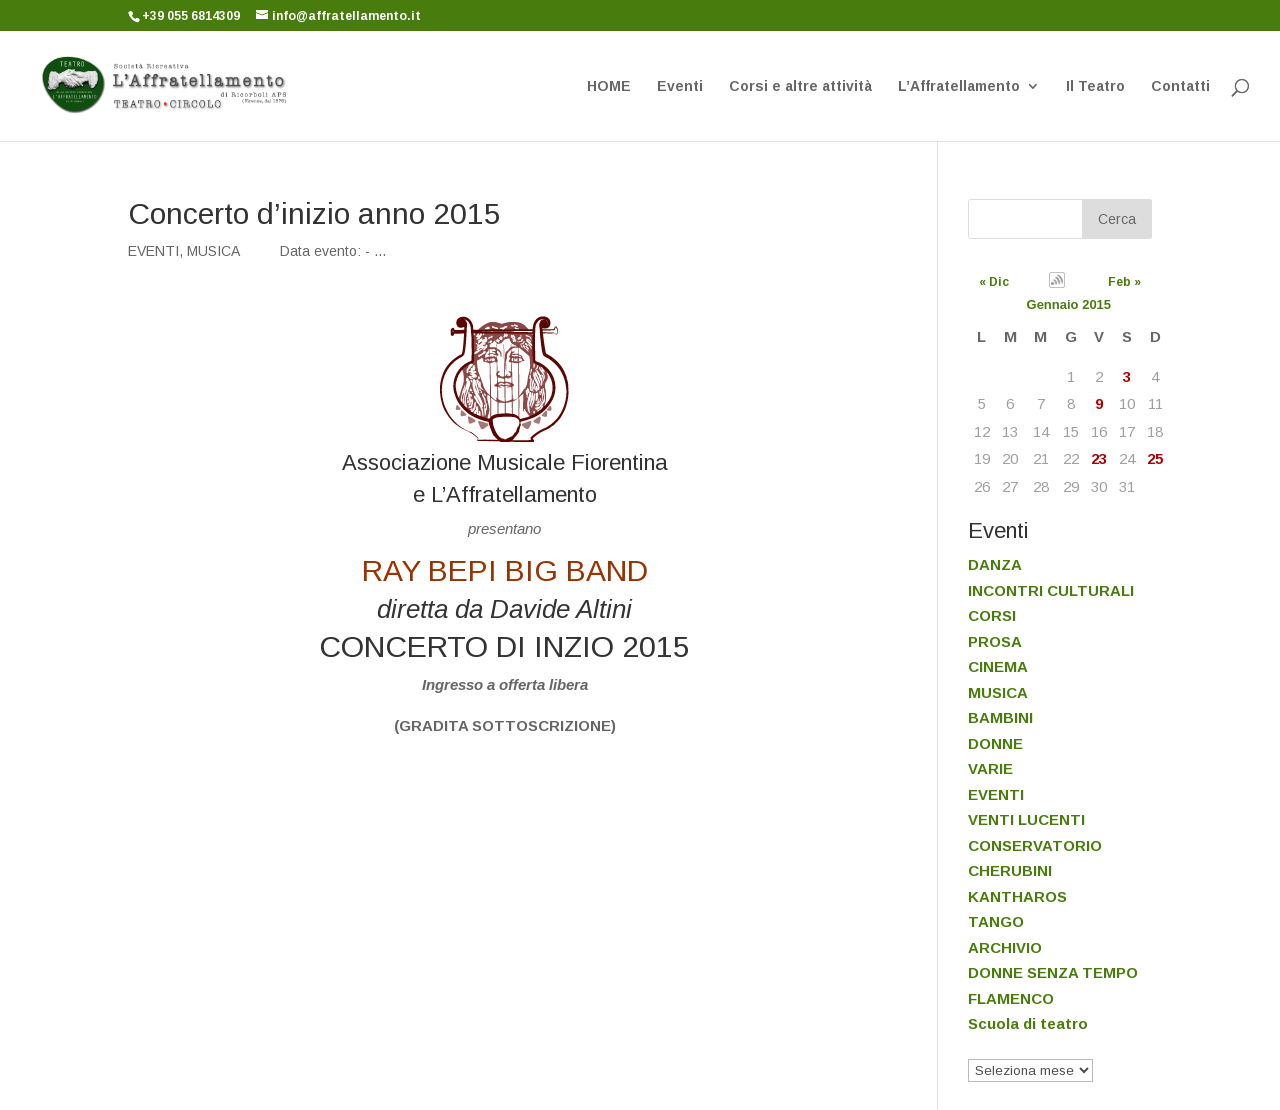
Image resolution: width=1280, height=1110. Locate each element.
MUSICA (213, 251)
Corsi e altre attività (800, 86)
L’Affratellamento (959, 86)
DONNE (995, 743)
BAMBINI (1000, 717)
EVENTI (153, 251)
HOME (609, 86)
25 (1155, 458)
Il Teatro (1095, 86)
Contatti (1180, 86)
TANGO (996, 921)
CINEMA (998, 666)
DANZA (995, 564)
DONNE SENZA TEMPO (1053, 972)
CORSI (992, 615)
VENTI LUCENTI (1026, 819)
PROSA (995, 641)
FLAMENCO (1011, 998)
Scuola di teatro (1028, 1023)
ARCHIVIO (1005, 947)
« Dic (994, 282)
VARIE (990, 768)
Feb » (1124, 282)
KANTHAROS (1017, 896)
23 (1099, 458)
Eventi (680, 86)
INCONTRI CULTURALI (1051, 590)
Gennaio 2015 (1069, 304)
